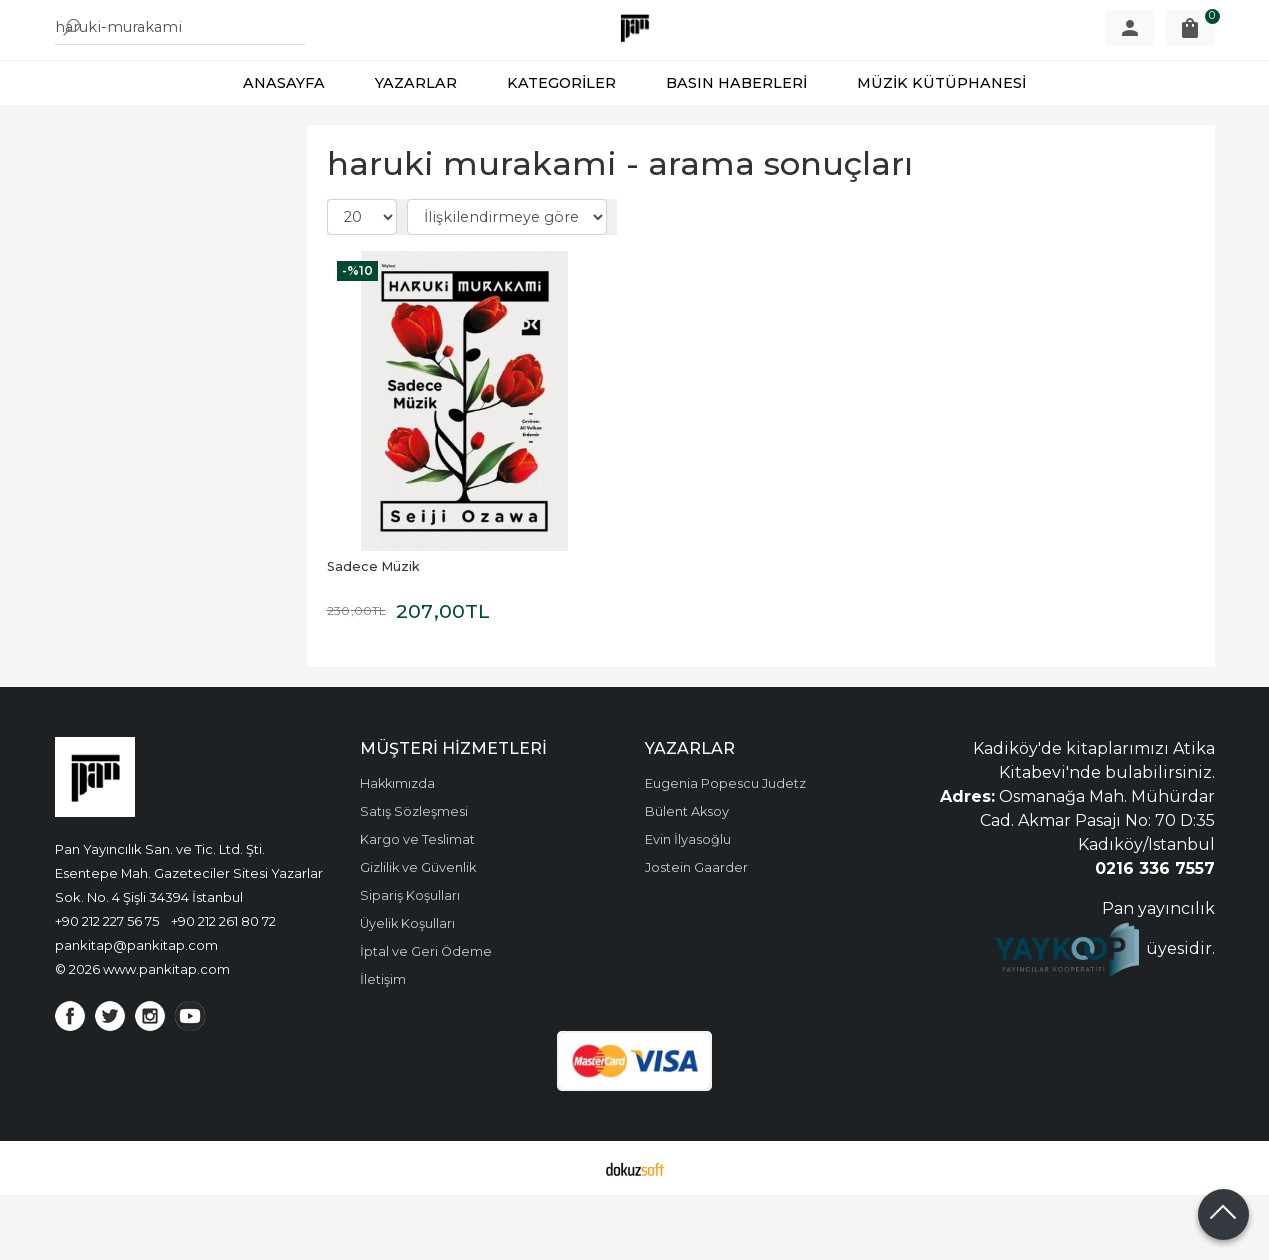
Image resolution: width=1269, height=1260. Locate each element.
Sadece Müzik (373, 631)
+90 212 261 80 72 (223, 986)
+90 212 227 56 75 (107, 986)
